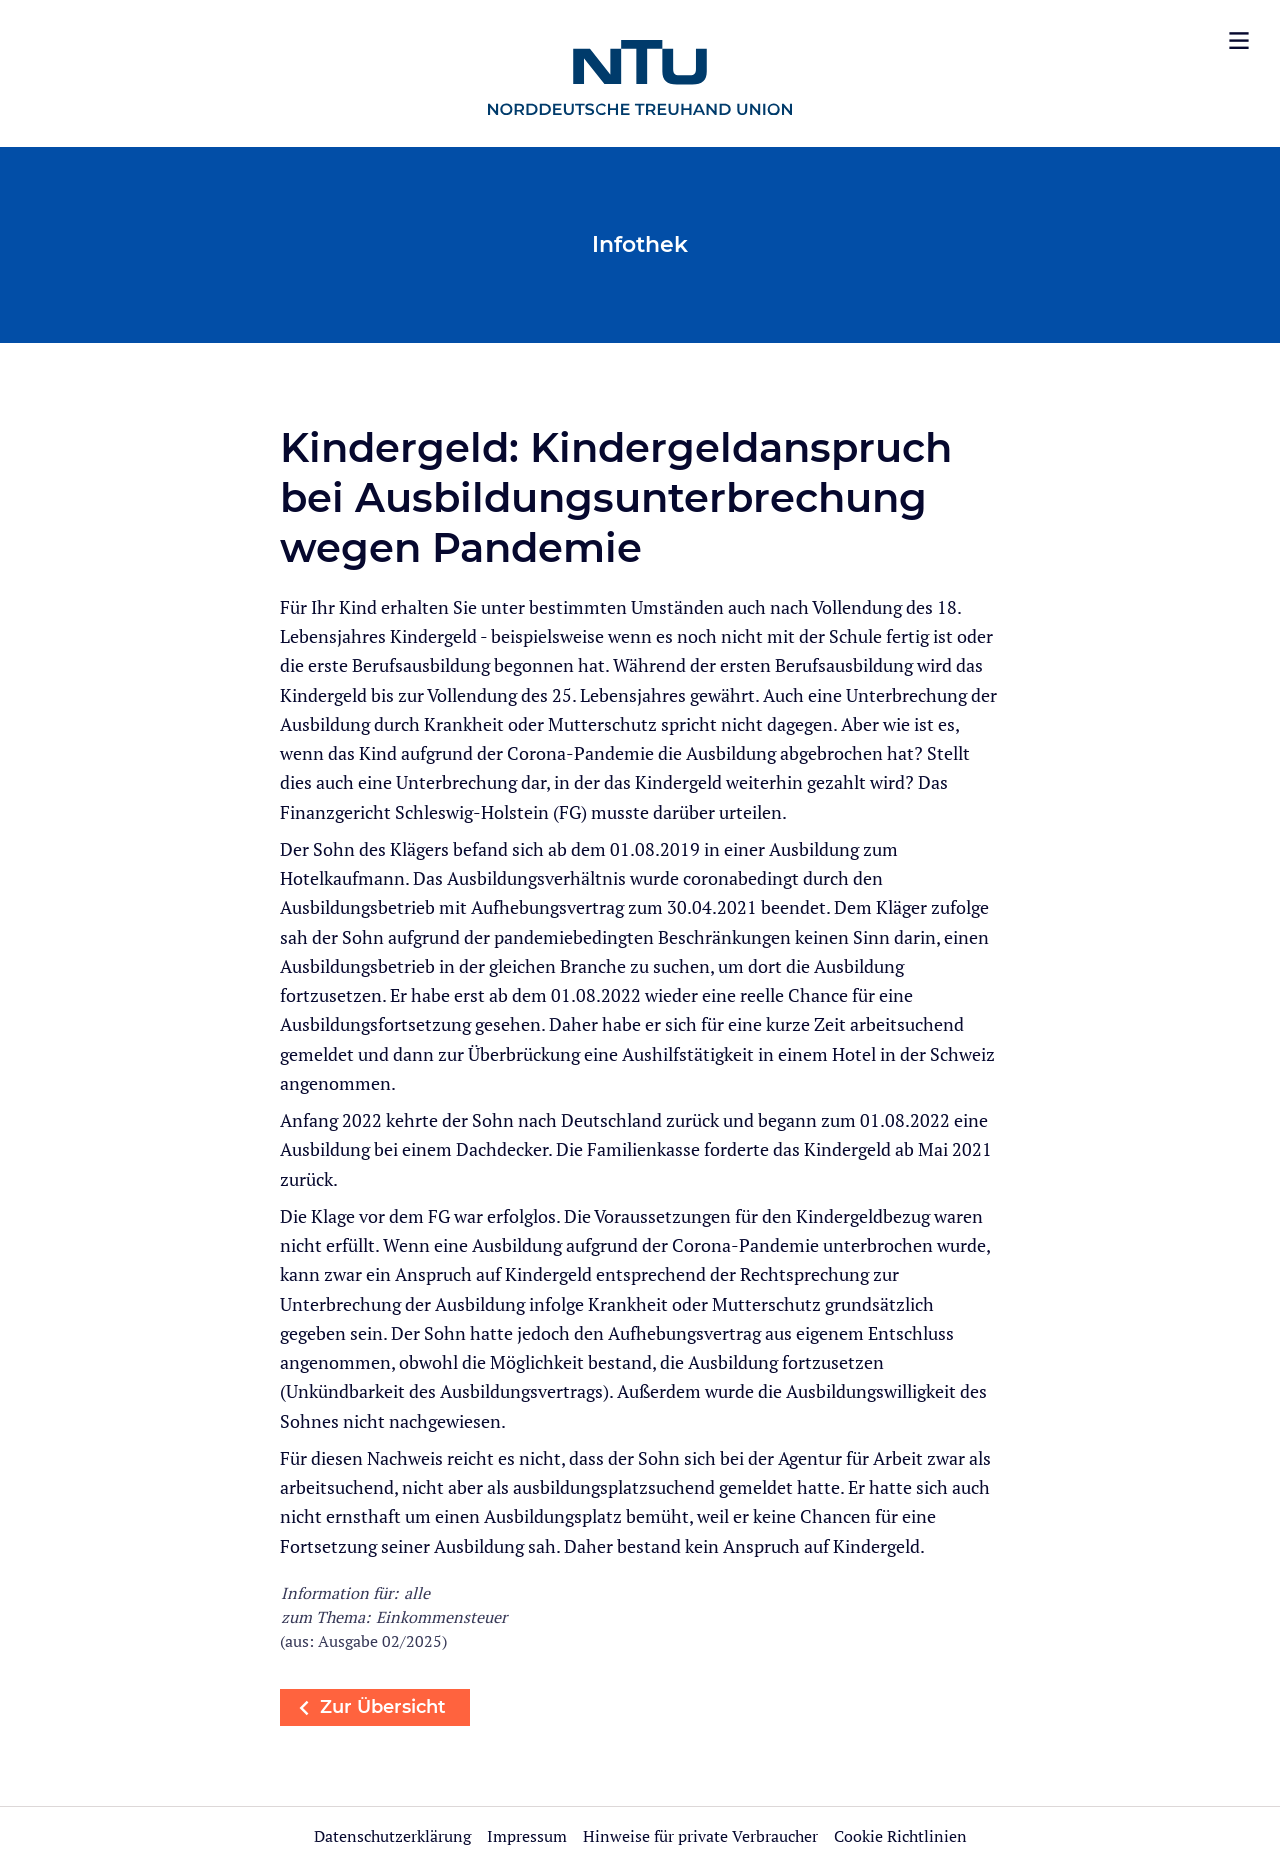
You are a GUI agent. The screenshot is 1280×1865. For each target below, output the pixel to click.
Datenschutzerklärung (392, 1836)
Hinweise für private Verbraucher (700, 1836)
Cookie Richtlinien (900, 1836)
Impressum (529, 1836)
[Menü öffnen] (1239, 41)
